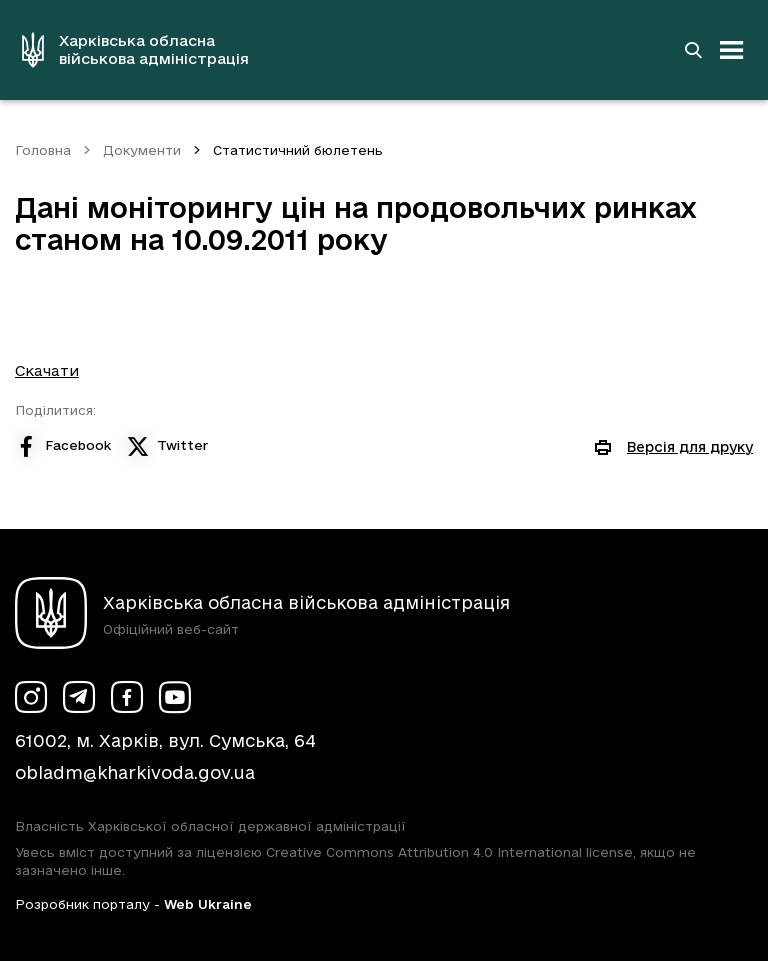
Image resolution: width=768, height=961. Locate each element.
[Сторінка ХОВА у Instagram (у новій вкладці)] (31, 697)
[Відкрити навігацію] (732, 50)
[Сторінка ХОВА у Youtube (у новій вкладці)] (175, 697)
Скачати (47, 370)
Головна (43, 150)
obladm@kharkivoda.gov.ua (135, 772)
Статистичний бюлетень (298, 150)
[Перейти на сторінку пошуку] (693, 50)
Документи (142, 150)
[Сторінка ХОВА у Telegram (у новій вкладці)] (79, 697)
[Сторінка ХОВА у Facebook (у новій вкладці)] (127, 697)
